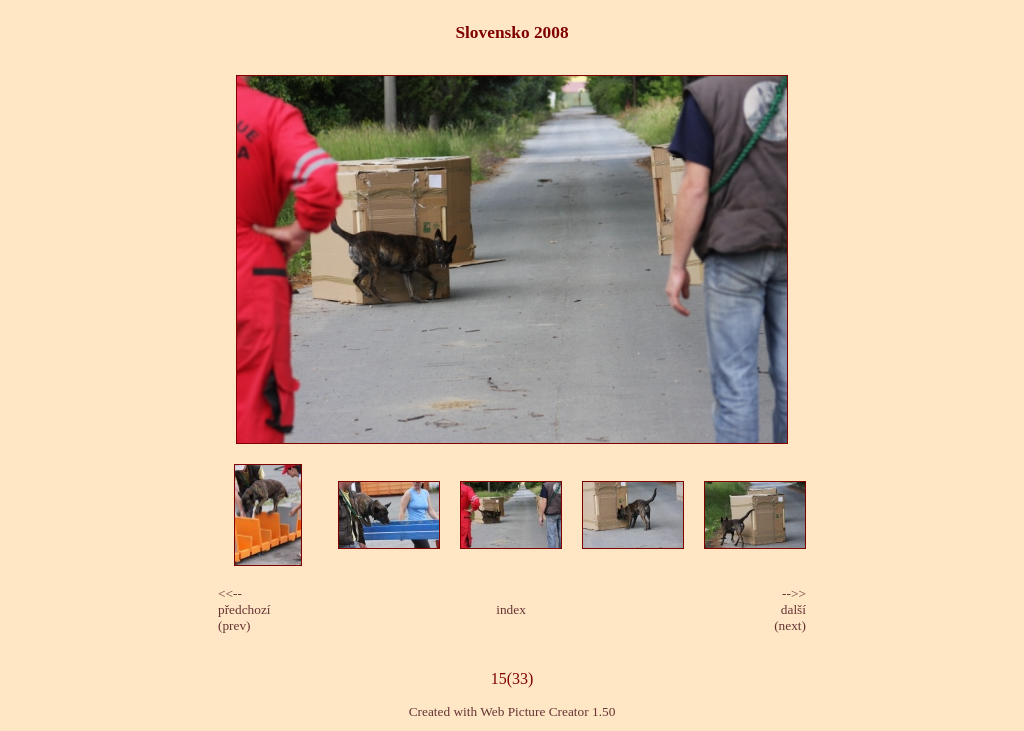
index (511, 609)
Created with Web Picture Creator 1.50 (512, 711)
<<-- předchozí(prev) (244, 609)
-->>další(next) (790, 609)
